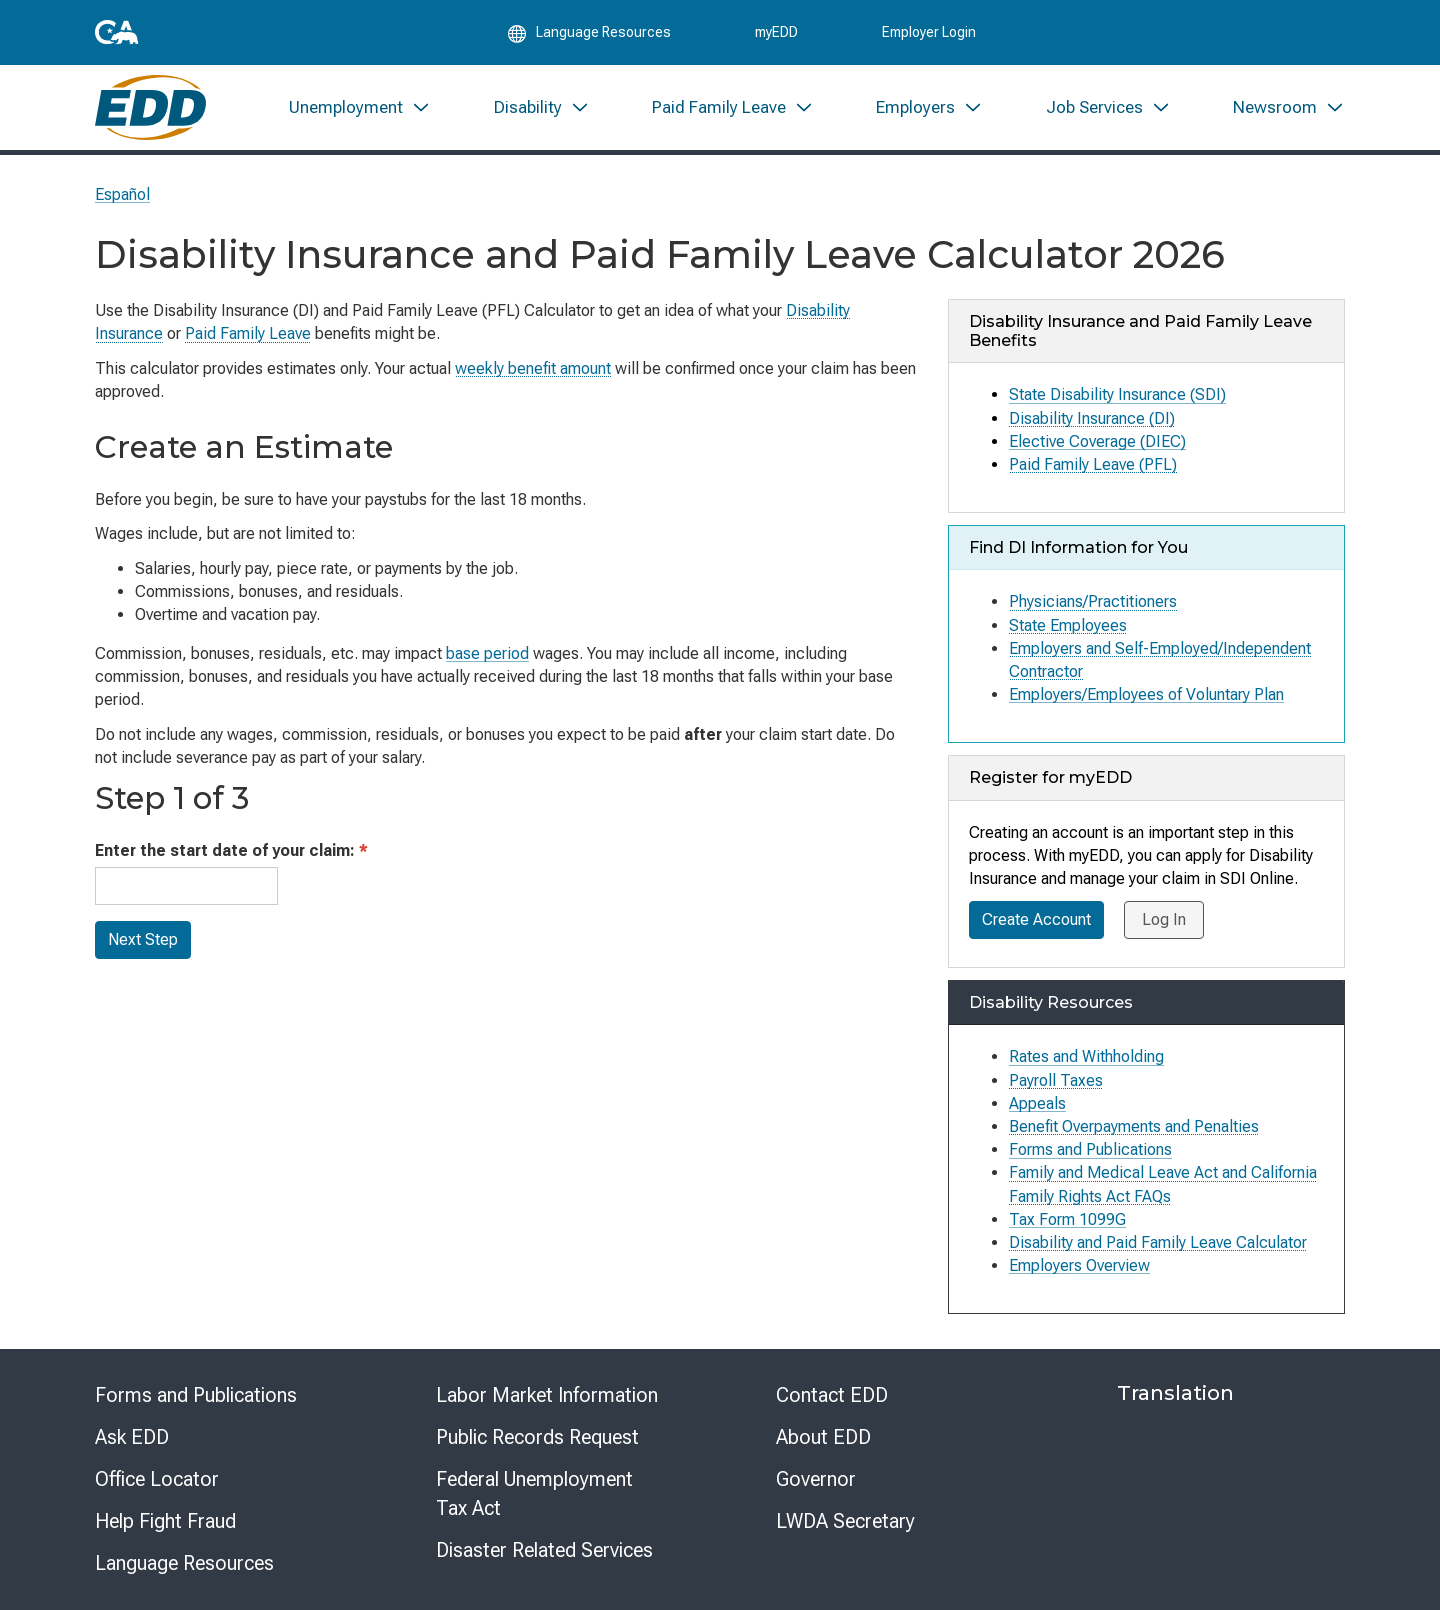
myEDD (776, 32)
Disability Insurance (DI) (1092, 418)
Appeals (1037, 1103)
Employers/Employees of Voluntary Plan (1146, 694)
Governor (816, 1479)
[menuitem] (360, 107)
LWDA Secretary (845, 1521)
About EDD (823, 1437)
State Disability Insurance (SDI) (1117, 394)
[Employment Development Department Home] (150, 107)
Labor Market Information (547, 1395)
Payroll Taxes (1056, 1080)
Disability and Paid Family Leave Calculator (1158, 1242)
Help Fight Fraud (165, 1521)
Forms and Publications (196, 1395)
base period (487, 653)
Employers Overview (1079, 1265)
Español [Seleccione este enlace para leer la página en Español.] (122, 194)
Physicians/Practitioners (1093, 601)
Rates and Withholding (1086, 1056)
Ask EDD (132, 1437)
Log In (1164, 919)
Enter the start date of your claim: (231, 850)
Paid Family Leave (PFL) (1093, 464)
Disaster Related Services (544, 1550)
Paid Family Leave (248, 333)
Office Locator (157, 1479)
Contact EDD (832, 1395)
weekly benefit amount (533, 368)
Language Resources (184, 1563)
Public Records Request (537, 1437)
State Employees (1068, 625)
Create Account (1036, 919)
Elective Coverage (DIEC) (1097, 441)
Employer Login (929, 32)
